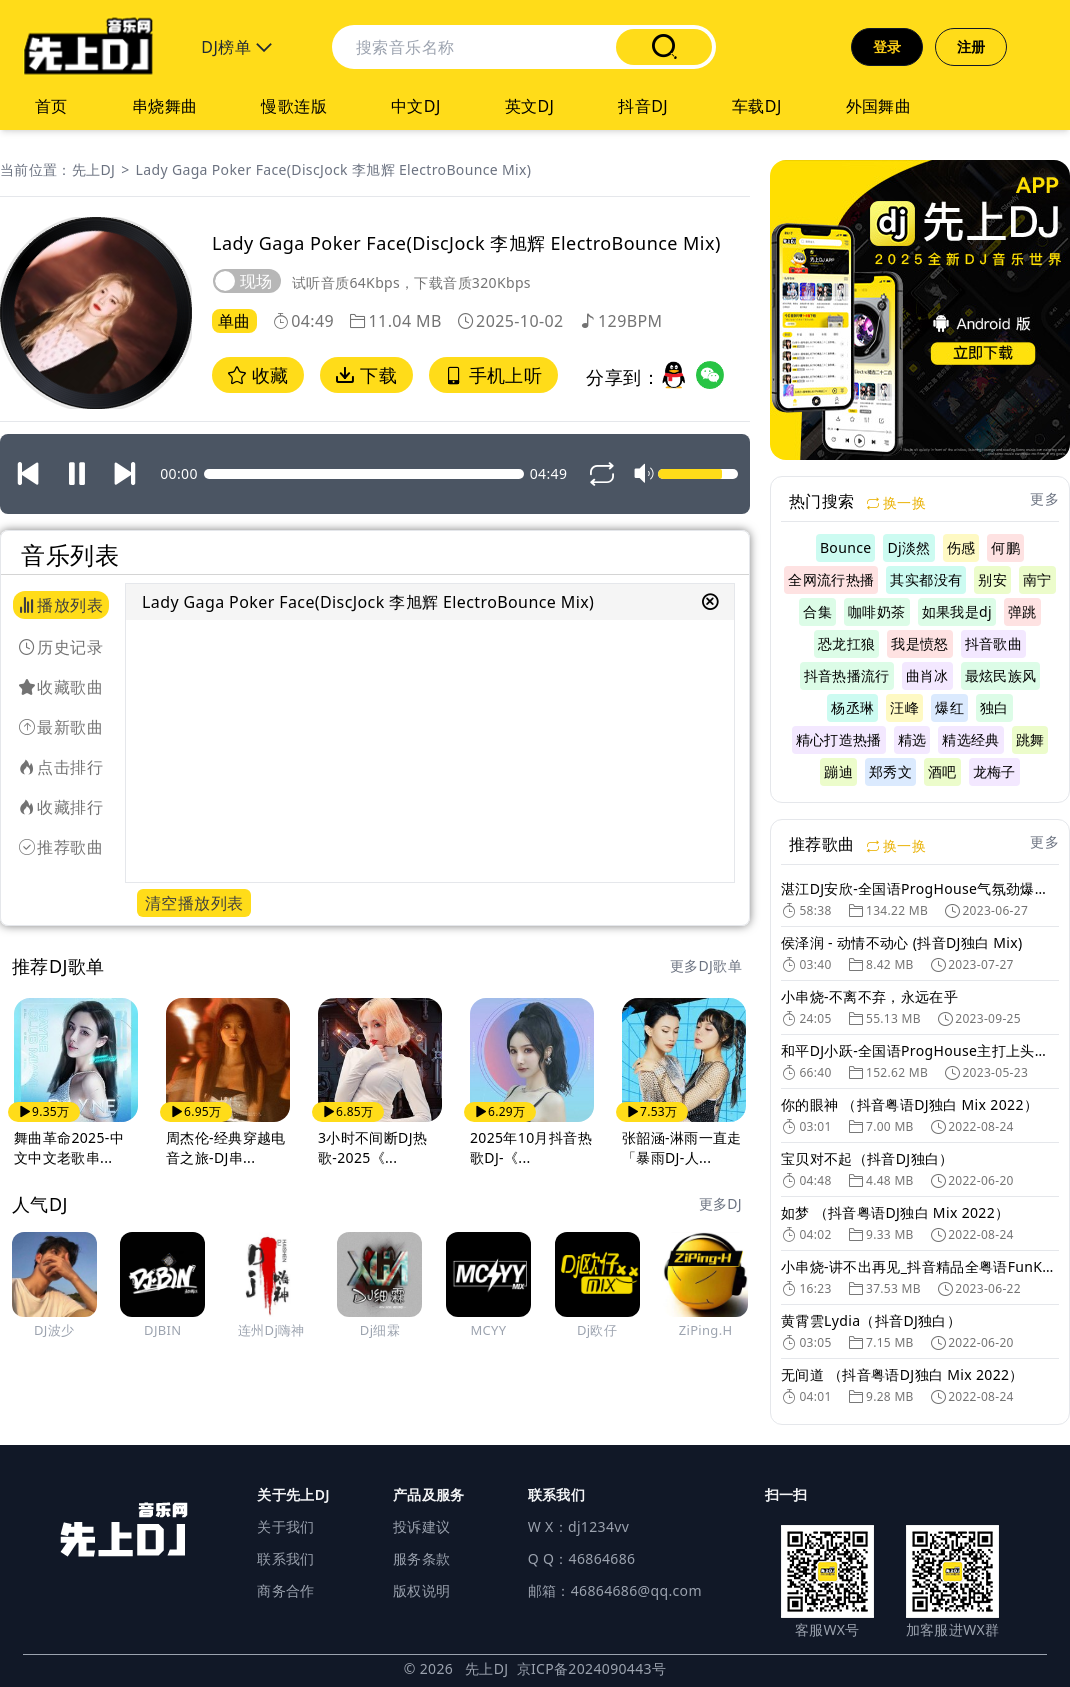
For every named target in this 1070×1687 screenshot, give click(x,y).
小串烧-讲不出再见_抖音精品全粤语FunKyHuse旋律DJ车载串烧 (920, 1266)
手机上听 (493, 375)
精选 (912, 739)
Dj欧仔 (597, 1330)
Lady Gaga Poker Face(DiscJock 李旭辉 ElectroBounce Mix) (334, 169)
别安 (992, 579)
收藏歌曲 (61, 687)
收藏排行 (61, 807)
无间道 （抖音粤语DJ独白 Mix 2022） (902, 1374)
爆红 (949, 707)
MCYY (488, 1330)
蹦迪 (838, 771)
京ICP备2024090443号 (592, 1668)
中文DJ (416, 106)
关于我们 (285, 1526)
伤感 (961, 547)
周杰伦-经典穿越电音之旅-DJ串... (226, 1147)
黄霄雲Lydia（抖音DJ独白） (871, 1320)
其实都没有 (926, 579)
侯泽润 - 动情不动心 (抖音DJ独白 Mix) (902, 942)
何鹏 (1005, 547)
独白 (994, 707)
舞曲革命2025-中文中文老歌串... (69, 1147)
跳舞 (1030, 739)
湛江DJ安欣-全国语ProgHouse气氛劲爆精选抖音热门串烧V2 (920, 888)
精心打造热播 (839, 739)
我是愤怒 (919, 643)
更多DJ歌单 (706, 965)
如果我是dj (957, 611)
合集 (817, 611)
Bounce (846, 547)
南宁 (1037, 579)
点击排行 (61, 767)
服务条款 (421, 1558)
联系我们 (285, 1558)
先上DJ (93, 169)
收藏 (258, 375)
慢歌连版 (294, 106)
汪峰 (904, 707)
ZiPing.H (706, 1330)
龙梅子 (994, 771)
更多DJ (720, 1203)
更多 (1044, 498)
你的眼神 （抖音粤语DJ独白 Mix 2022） (909, 1104)
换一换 (896, 502)
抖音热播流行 (847, 675)
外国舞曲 (879, 106)
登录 (887, 46)
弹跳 (1022, 611)
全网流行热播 (831, 579)
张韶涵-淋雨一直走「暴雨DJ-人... (682, 1147)
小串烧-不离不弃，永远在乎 (869, 996)
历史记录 (61, 647)
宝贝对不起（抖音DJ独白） (867, 1158)
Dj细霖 (380, 1330)
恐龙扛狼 (846, 643)
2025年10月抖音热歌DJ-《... (531, 1147)
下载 (366, 375)
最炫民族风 (1001, 675)
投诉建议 (421, 1526)
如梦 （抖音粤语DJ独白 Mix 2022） (895, 1212)
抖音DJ (643, 106)
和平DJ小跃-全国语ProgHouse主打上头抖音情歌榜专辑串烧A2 (920, 1050)
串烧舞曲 (165, 106)
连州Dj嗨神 (271, 1330)
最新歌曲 (61, 727)
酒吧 (942, 771)
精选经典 (970, 739)
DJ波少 (54, 1330)
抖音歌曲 (993, 643)
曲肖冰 (927, 675)
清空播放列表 (194, 903)
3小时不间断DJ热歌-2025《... (372, 1147)
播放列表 (61, 605)
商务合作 (285, 1590)
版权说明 (421, 1590)
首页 (51, 106)
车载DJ (757, 106)
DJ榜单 (236, 47)
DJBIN (162, 1330)
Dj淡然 (908, 547)
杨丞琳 (852, 707)
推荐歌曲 (61, 847)
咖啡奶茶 (876, 611)
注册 (971, 46)
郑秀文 (890, 771)
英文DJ (530, 106)
